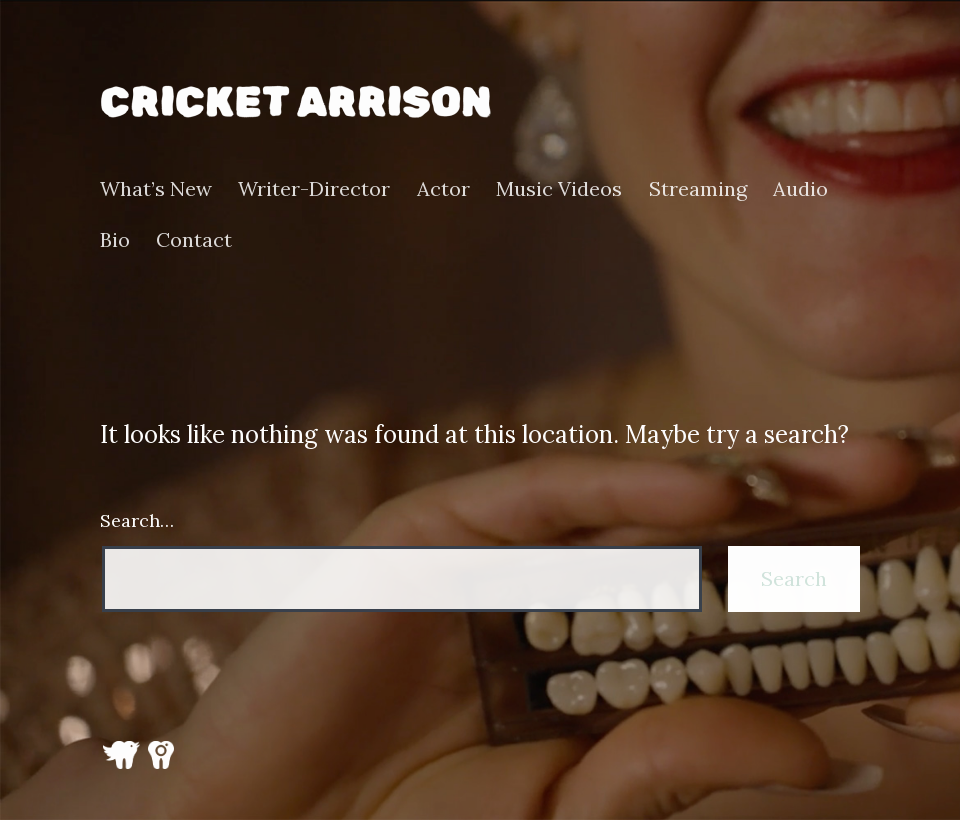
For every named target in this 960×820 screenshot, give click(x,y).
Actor (443, 189)
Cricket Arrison (295, 102)
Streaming (698, 189)
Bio (115, 240)
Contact (194, 240)
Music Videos (559, 189)
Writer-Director (314, 189)
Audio (800, 189)
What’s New (156, 189)
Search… (137, 520)
